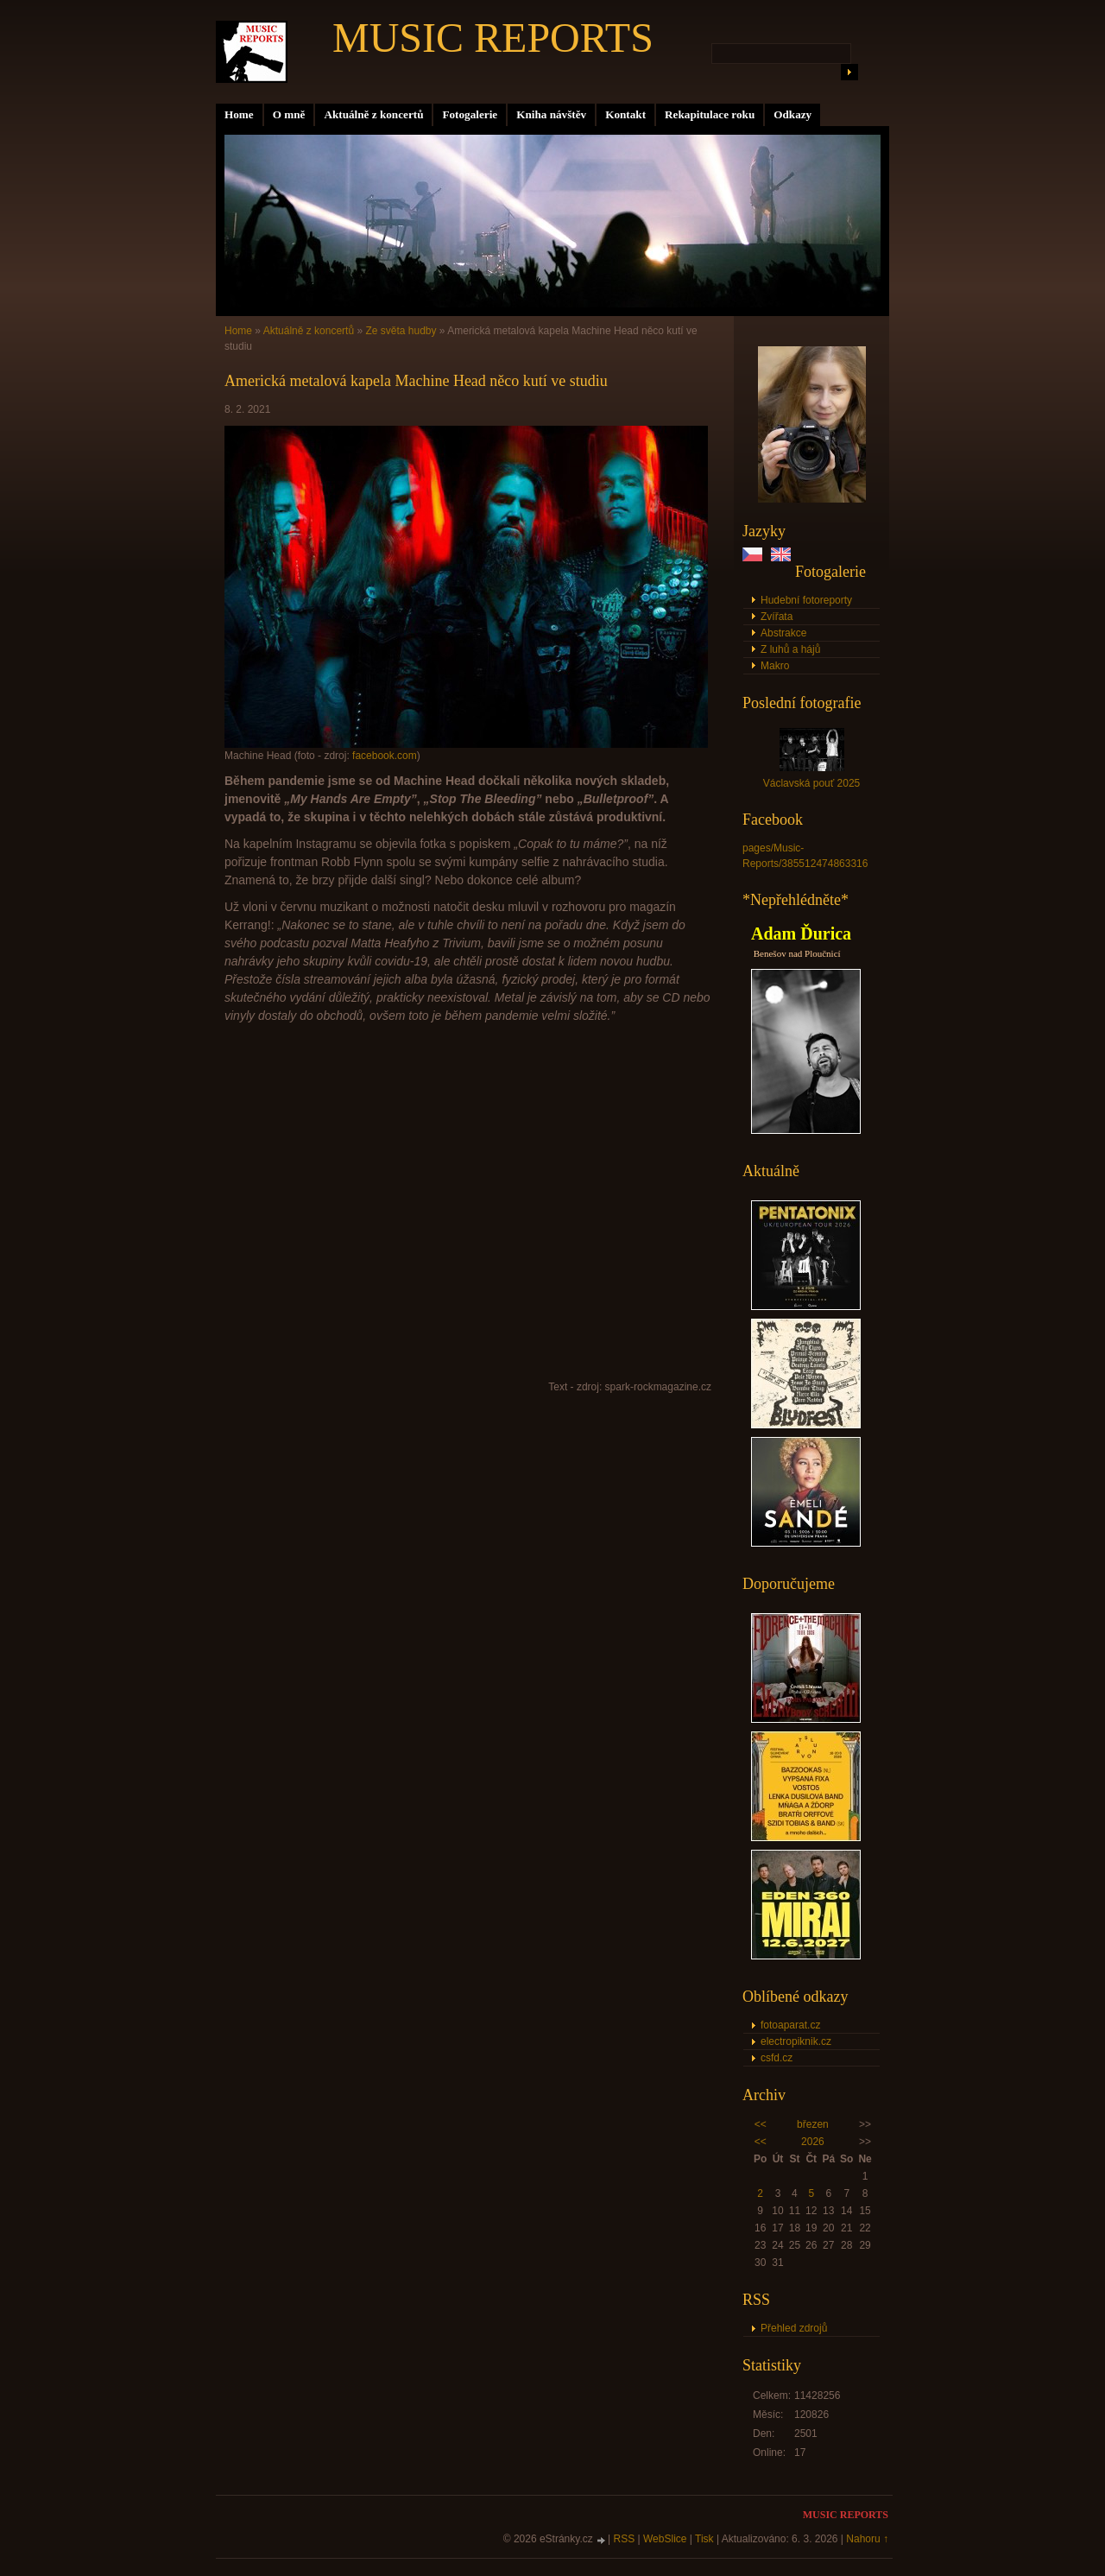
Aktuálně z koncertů (373, 114)
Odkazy (792, 114)
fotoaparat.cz (790, 2025)
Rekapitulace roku (710, 114)
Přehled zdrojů (794, 2328)
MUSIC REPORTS (493, 37)
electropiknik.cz (796, 2041)
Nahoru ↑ (867, 2539)
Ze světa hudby (400, 331)
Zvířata (776, 617)
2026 (812, 2142)
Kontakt (625, 114)
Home (239, 114)
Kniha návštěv (551, 114)
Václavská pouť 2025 (812, 783)
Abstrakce (783, 633)
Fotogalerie (469, 114)
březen (813, 2124)
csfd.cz (776, 2058)
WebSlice (664, 2539)
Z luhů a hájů (790, 649)
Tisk (704, 2539)
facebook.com (384, 756)
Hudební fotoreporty (806, 600)
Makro (775, 666)
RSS (624, 2539)
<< (761, 2124)
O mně (289, 114)
